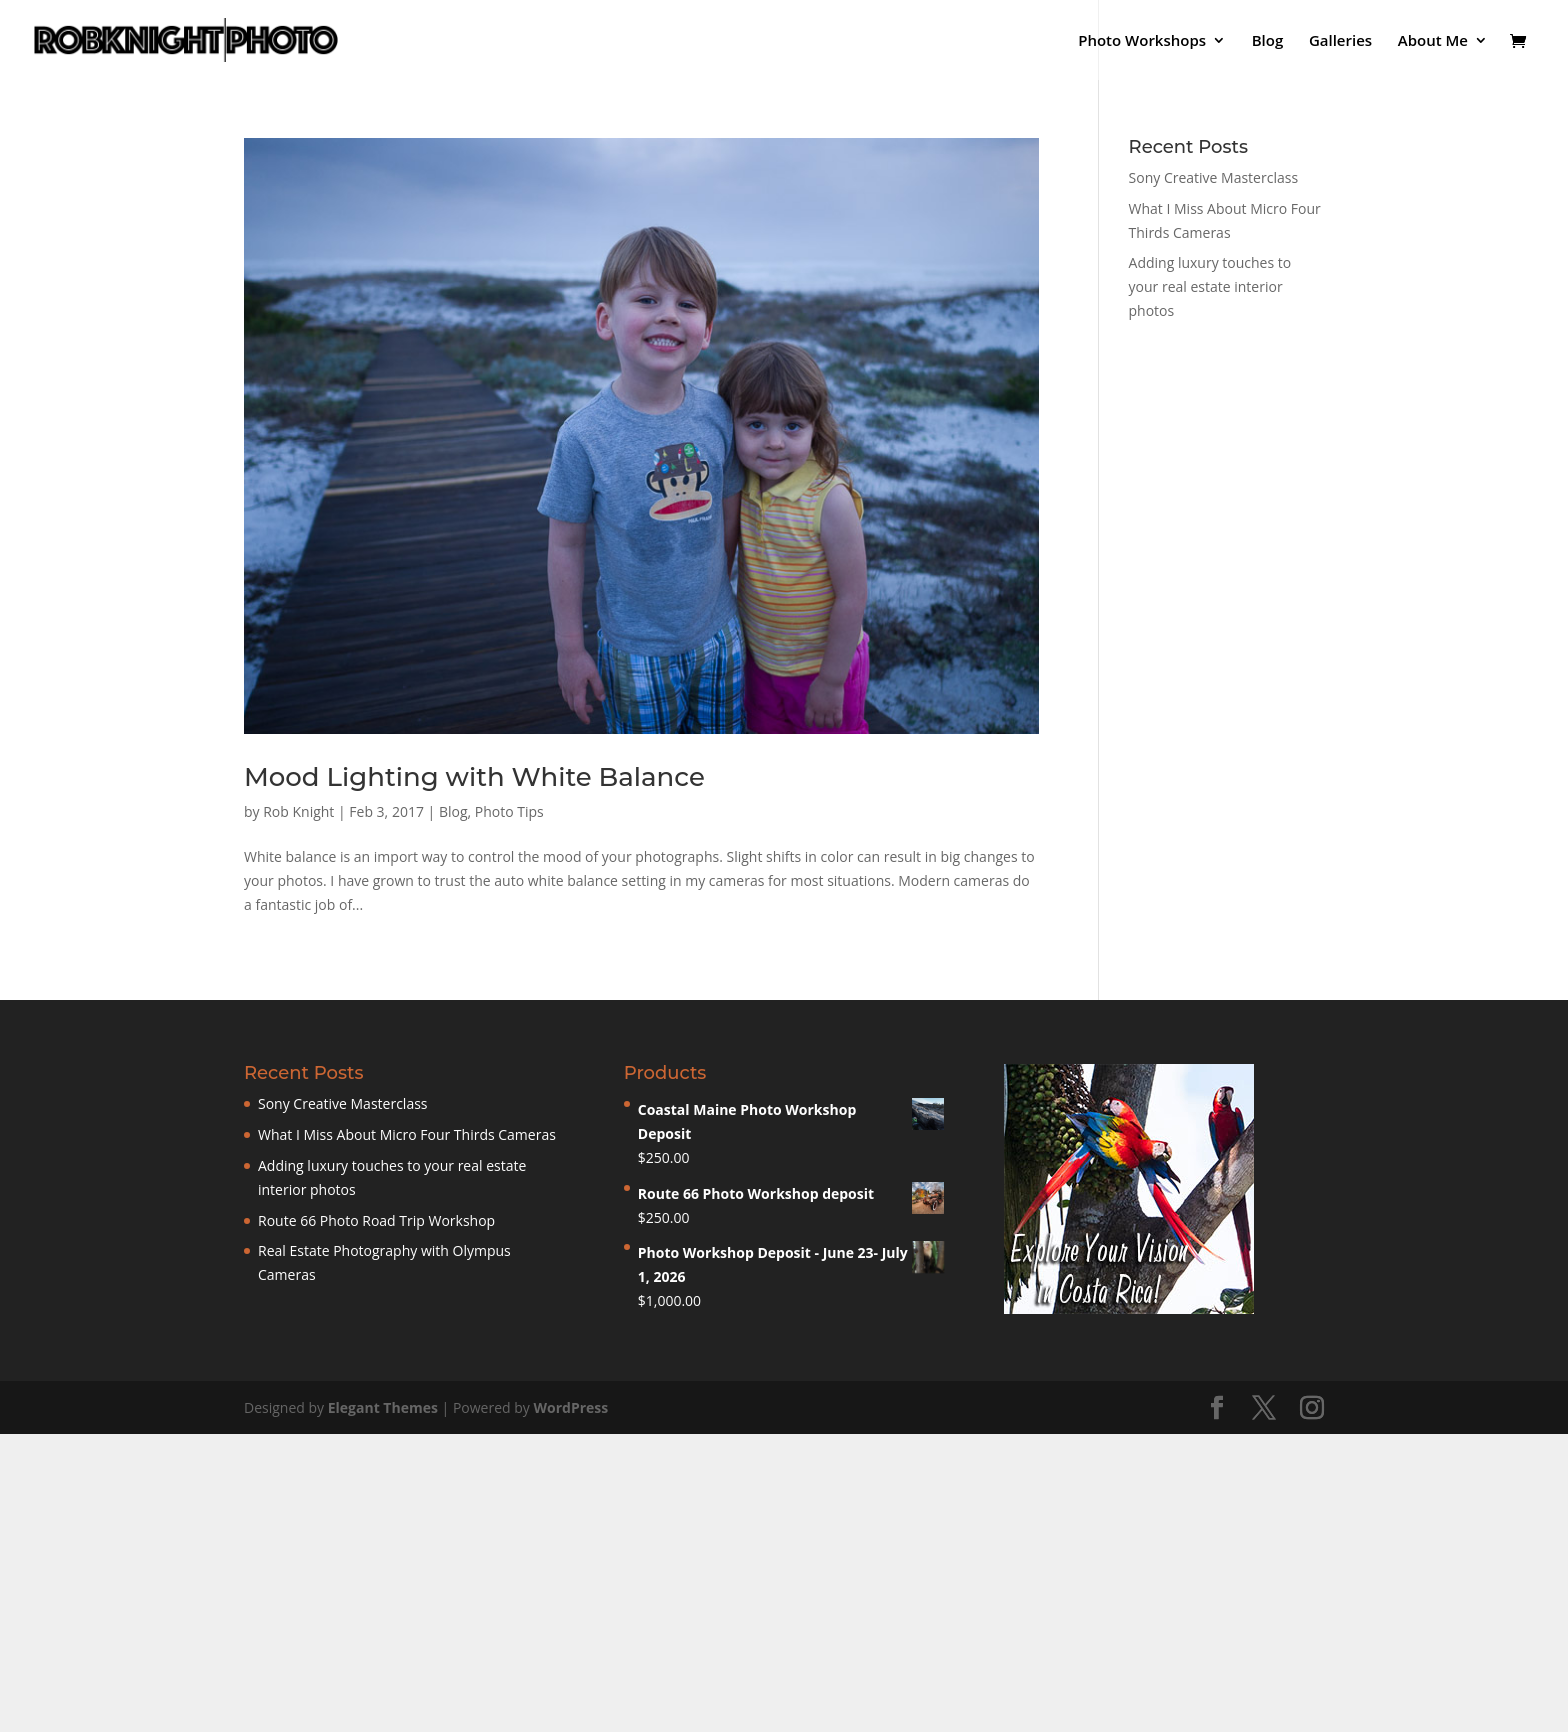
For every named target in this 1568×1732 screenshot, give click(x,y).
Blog (1268, 41)
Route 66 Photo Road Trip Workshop (376, 1220)
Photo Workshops (1142, 41)
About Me (1433, 41)
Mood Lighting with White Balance (474, 777)
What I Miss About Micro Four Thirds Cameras (407, 1134)
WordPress (570, 1407)
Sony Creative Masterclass (1214, 177)
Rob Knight (298, 811)
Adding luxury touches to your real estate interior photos (1210, 286)
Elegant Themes (383, 1407)
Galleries (1340, 41)
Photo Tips (509, 811)
